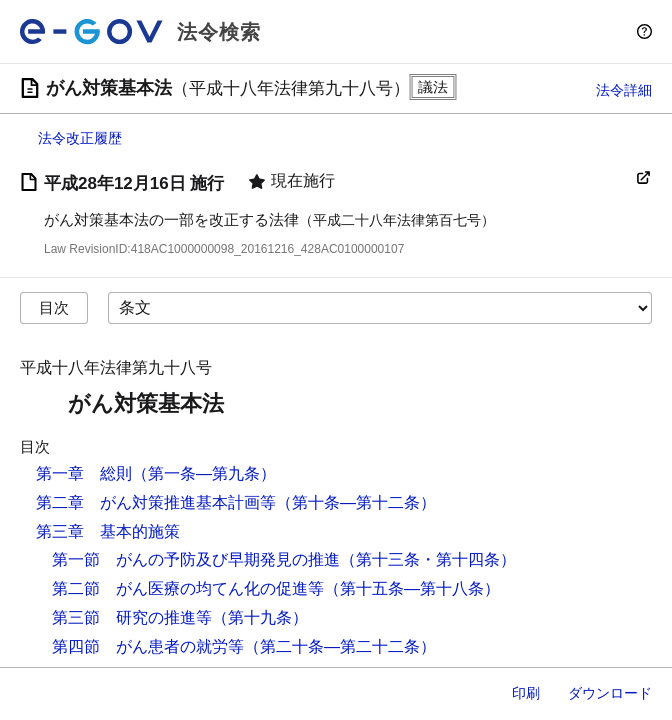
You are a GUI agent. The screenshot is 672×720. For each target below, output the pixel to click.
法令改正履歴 (80, 138)
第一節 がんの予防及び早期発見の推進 (196, 559)
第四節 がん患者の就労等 (148, 646)
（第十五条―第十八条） (412, 588)
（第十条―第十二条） (356, 502)
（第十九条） (260, 617)
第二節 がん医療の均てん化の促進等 (188, 588)
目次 (54, 307)
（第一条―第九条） (204, 473)
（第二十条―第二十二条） (340, 646)
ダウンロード (610, 693)
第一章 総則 (84, 473)
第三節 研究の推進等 (132, 617)
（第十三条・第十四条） (428, 559)
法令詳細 (624, 90)
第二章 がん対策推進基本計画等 (156, 502)
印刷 (526, 693)
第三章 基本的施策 (108, 531)
